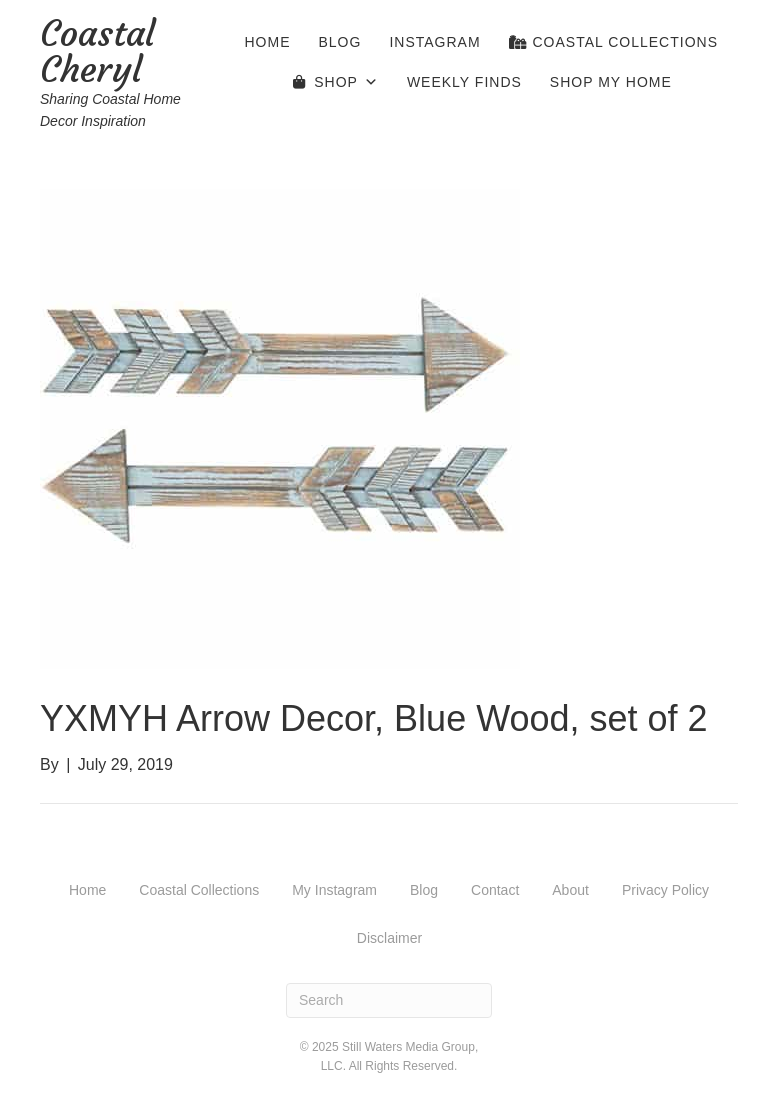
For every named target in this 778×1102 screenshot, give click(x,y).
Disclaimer (389, 938)
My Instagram (334, 890)
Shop (346, 82)
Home (268, 42)
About (570, 890)
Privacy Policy (665, 890)
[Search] (389, 1000)
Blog (340, 42)
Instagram (434, 42)
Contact (495, 890)
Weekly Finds (464, 82)
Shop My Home (611, 82)
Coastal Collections (613, 42)
